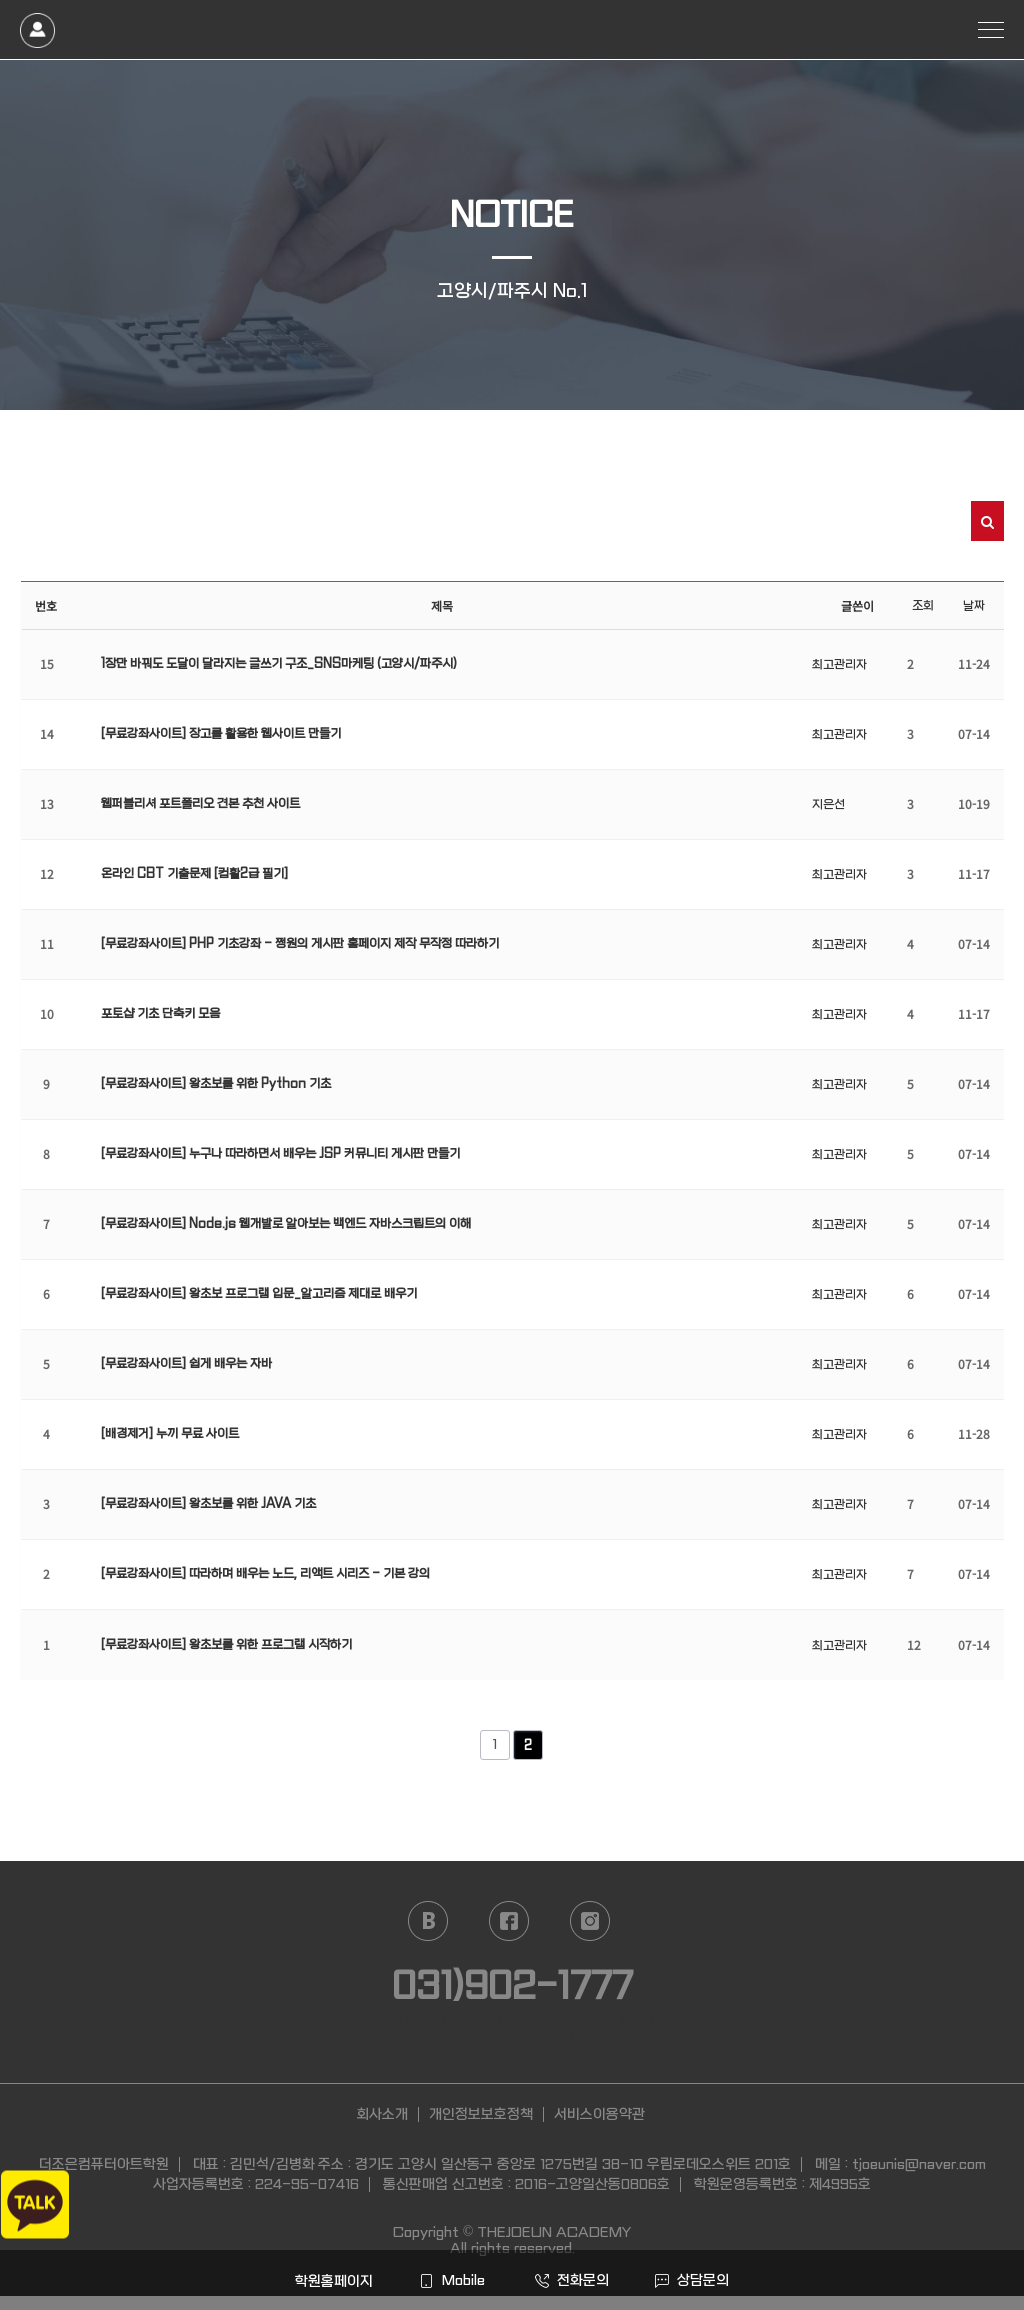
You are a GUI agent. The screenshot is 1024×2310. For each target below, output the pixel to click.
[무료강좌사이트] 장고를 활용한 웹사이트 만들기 (221, 734)
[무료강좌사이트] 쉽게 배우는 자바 (186, 1364)
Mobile (452, 2280)
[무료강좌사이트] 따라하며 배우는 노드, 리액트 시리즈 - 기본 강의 (265, 1574)
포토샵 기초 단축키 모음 (160, 1014)
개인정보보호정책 (481, 2114)
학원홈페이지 (332, 2281)
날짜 (974, 606)
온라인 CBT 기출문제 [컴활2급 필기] (194, 874)
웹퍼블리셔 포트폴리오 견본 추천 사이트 (200, 804)
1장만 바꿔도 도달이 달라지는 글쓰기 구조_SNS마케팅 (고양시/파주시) (279, 664)
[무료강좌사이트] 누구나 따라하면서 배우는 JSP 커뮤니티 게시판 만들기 (280, 1154)
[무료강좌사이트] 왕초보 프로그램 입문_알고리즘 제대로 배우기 (259, 1294)
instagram (590, 1921)
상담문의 (692, 2280)
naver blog (428, 1921)
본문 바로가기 (0, 0)
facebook (509, 1921)
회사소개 (382, 2114)
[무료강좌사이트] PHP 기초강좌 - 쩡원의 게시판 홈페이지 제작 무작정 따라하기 (300, 944)
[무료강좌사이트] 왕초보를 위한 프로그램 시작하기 (226, 1645)
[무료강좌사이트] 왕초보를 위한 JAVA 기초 (208, 1504)
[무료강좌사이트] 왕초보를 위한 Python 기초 (216, 1084)
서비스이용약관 (599, 2114)
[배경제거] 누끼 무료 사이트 (170, 1434)
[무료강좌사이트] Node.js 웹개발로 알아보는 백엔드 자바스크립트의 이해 (286, 1224)
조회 (923, 606)
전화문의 (572, 2280)
